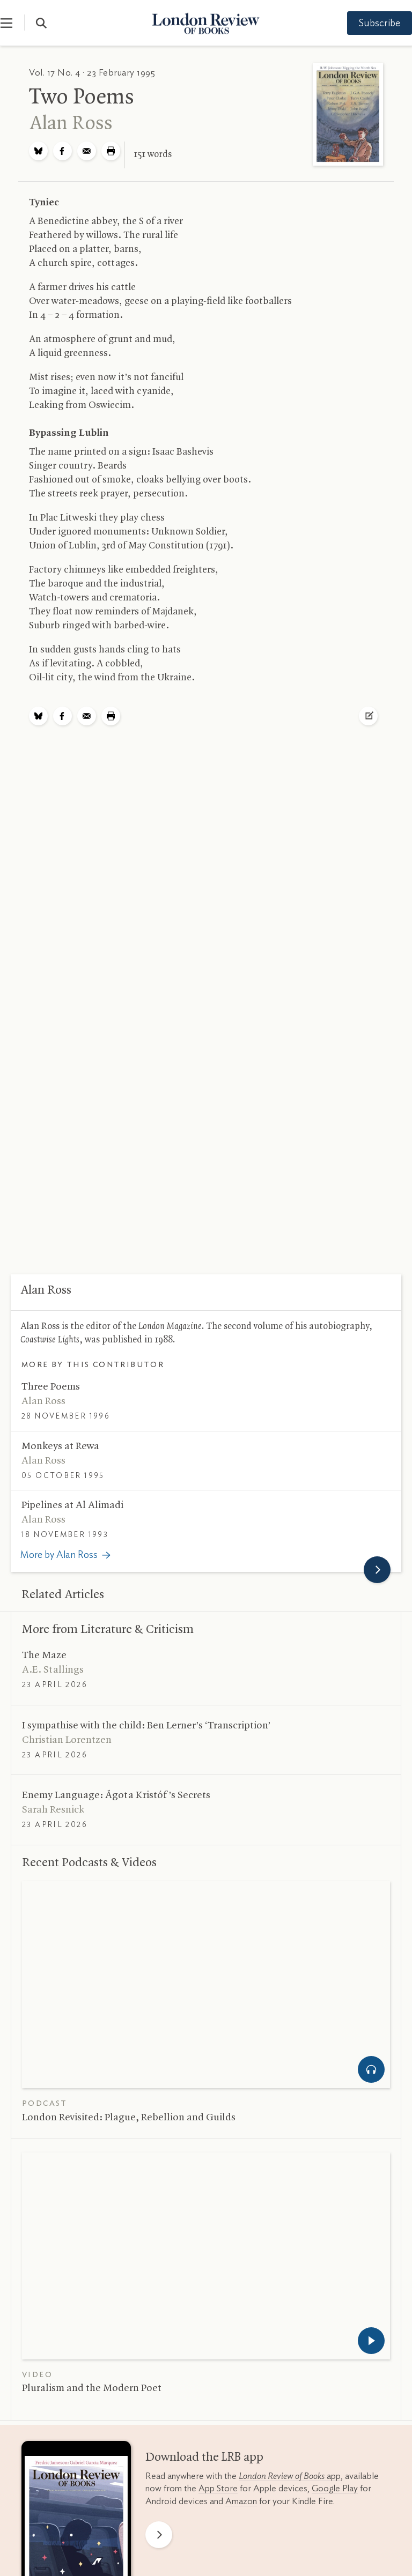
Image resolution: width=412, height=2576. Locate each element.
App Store (218, 2488)
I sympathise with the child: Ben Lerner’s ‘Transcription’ (146, 1725)
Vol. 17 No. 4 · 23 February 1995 (92, 72)
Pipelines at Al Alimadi (72, 1505)
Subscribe (369, 23)
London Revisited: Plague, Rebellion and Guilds (129, 2117)
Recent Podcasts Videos (89, 1863)
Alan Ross (71, 124)
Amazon (241, 2501)
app (290, 2476)
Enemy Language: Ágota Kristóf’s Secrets (116, 1795)
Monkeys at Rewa (60, 1446)
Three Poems (50, 1387)
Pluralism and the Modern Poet (91, 2388)
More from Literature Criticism (108, 1629)
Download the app (204, 2457)
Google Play (335, 2488)
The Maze (44, 1655)
